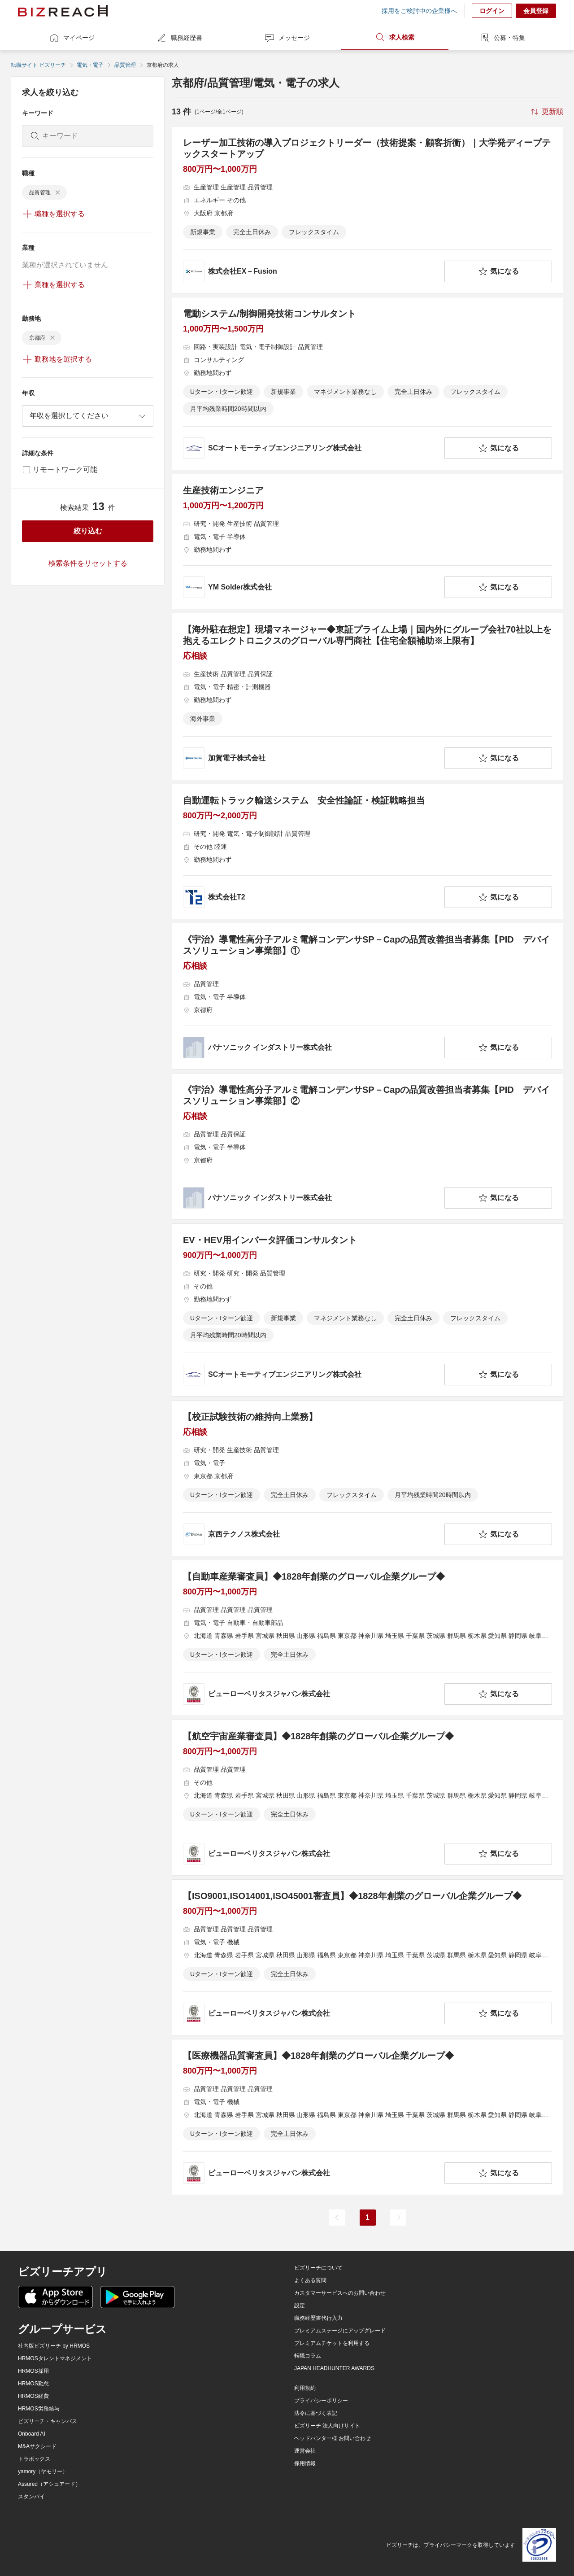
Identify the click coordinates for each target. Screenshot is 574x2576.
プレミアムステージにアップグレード (340, 2330)
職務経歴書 (179, 37)
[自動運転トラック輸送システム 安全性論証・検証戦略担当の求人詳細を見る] (367, 851)
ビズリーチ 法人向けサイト (327, 2425)
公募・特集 (502, 37)
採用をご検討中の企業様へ (419, 11)
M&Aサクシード (37, 2446)
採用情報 (305, 2463)
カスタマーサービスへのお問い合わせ (340, 2293)
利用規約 (305, 2388)
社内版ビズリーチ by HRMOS (54, 2346)
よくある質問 (310, 2280)
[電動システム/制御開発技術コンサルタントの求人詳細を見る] (367, 383)
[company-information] (312, 271)
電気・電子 (90, 65)
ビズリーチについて (318, 2267)
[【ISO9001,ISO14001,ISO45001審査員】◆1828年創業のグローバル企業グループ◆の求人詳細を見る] (367, 1957)
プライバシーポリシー (321, 2400)
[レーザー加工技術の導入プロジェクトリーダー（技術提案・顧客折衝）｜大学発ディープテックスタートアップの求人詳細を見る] (367, 210)
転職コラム (307, 2355)
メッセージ (287, 37)
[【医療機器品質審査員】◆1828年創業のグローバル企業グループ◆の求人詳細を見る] (367, 2117)
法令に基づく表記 (315, 2413)
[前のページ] (337, 2217)
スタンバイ (31, 2496)
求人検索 (394, 37)
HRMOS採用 (33, 2371)
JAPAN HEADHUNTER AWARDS (334, 2368)
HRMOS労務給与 (39, 2408)
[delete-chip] (57, 192)
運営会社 (305, 2451)
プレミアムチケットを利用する (332, 2343)
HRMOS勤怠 (33, 2383)
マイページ (72, 37)
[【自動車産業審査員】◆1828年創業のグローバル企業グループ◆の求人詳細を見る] (367, 1638)
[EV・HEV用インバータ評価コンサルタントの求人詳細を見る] (367, 1310)
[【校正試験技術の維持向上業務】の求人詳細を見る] (367, 1478)
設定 (299, 2305)
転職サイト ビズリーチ (38, 65)
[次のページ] (398, 2217)
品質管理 (125, 65)
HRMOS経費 (33, 2396)
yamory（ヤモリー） (43, 2471)
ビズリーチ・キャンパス (47, 2421)
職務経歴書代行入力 (318, 2318)
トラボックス (34, 2459)
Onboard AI (31, 2433)
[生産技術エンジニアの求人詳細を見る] (367, 541)
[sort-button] (546, 112)
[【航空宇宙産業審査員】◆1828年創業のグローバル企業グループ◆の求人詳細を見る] (367, 1797)
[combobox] (87, 416)
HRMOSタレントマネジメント (55, 2358)
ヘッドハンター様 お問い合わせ (332, 2438)
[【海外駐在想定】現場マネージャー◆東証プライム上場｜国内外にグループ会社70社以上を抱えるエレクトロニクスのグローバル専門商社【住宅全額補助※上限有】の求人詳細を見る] (367, 696)
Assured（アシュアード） (49, 2484)
